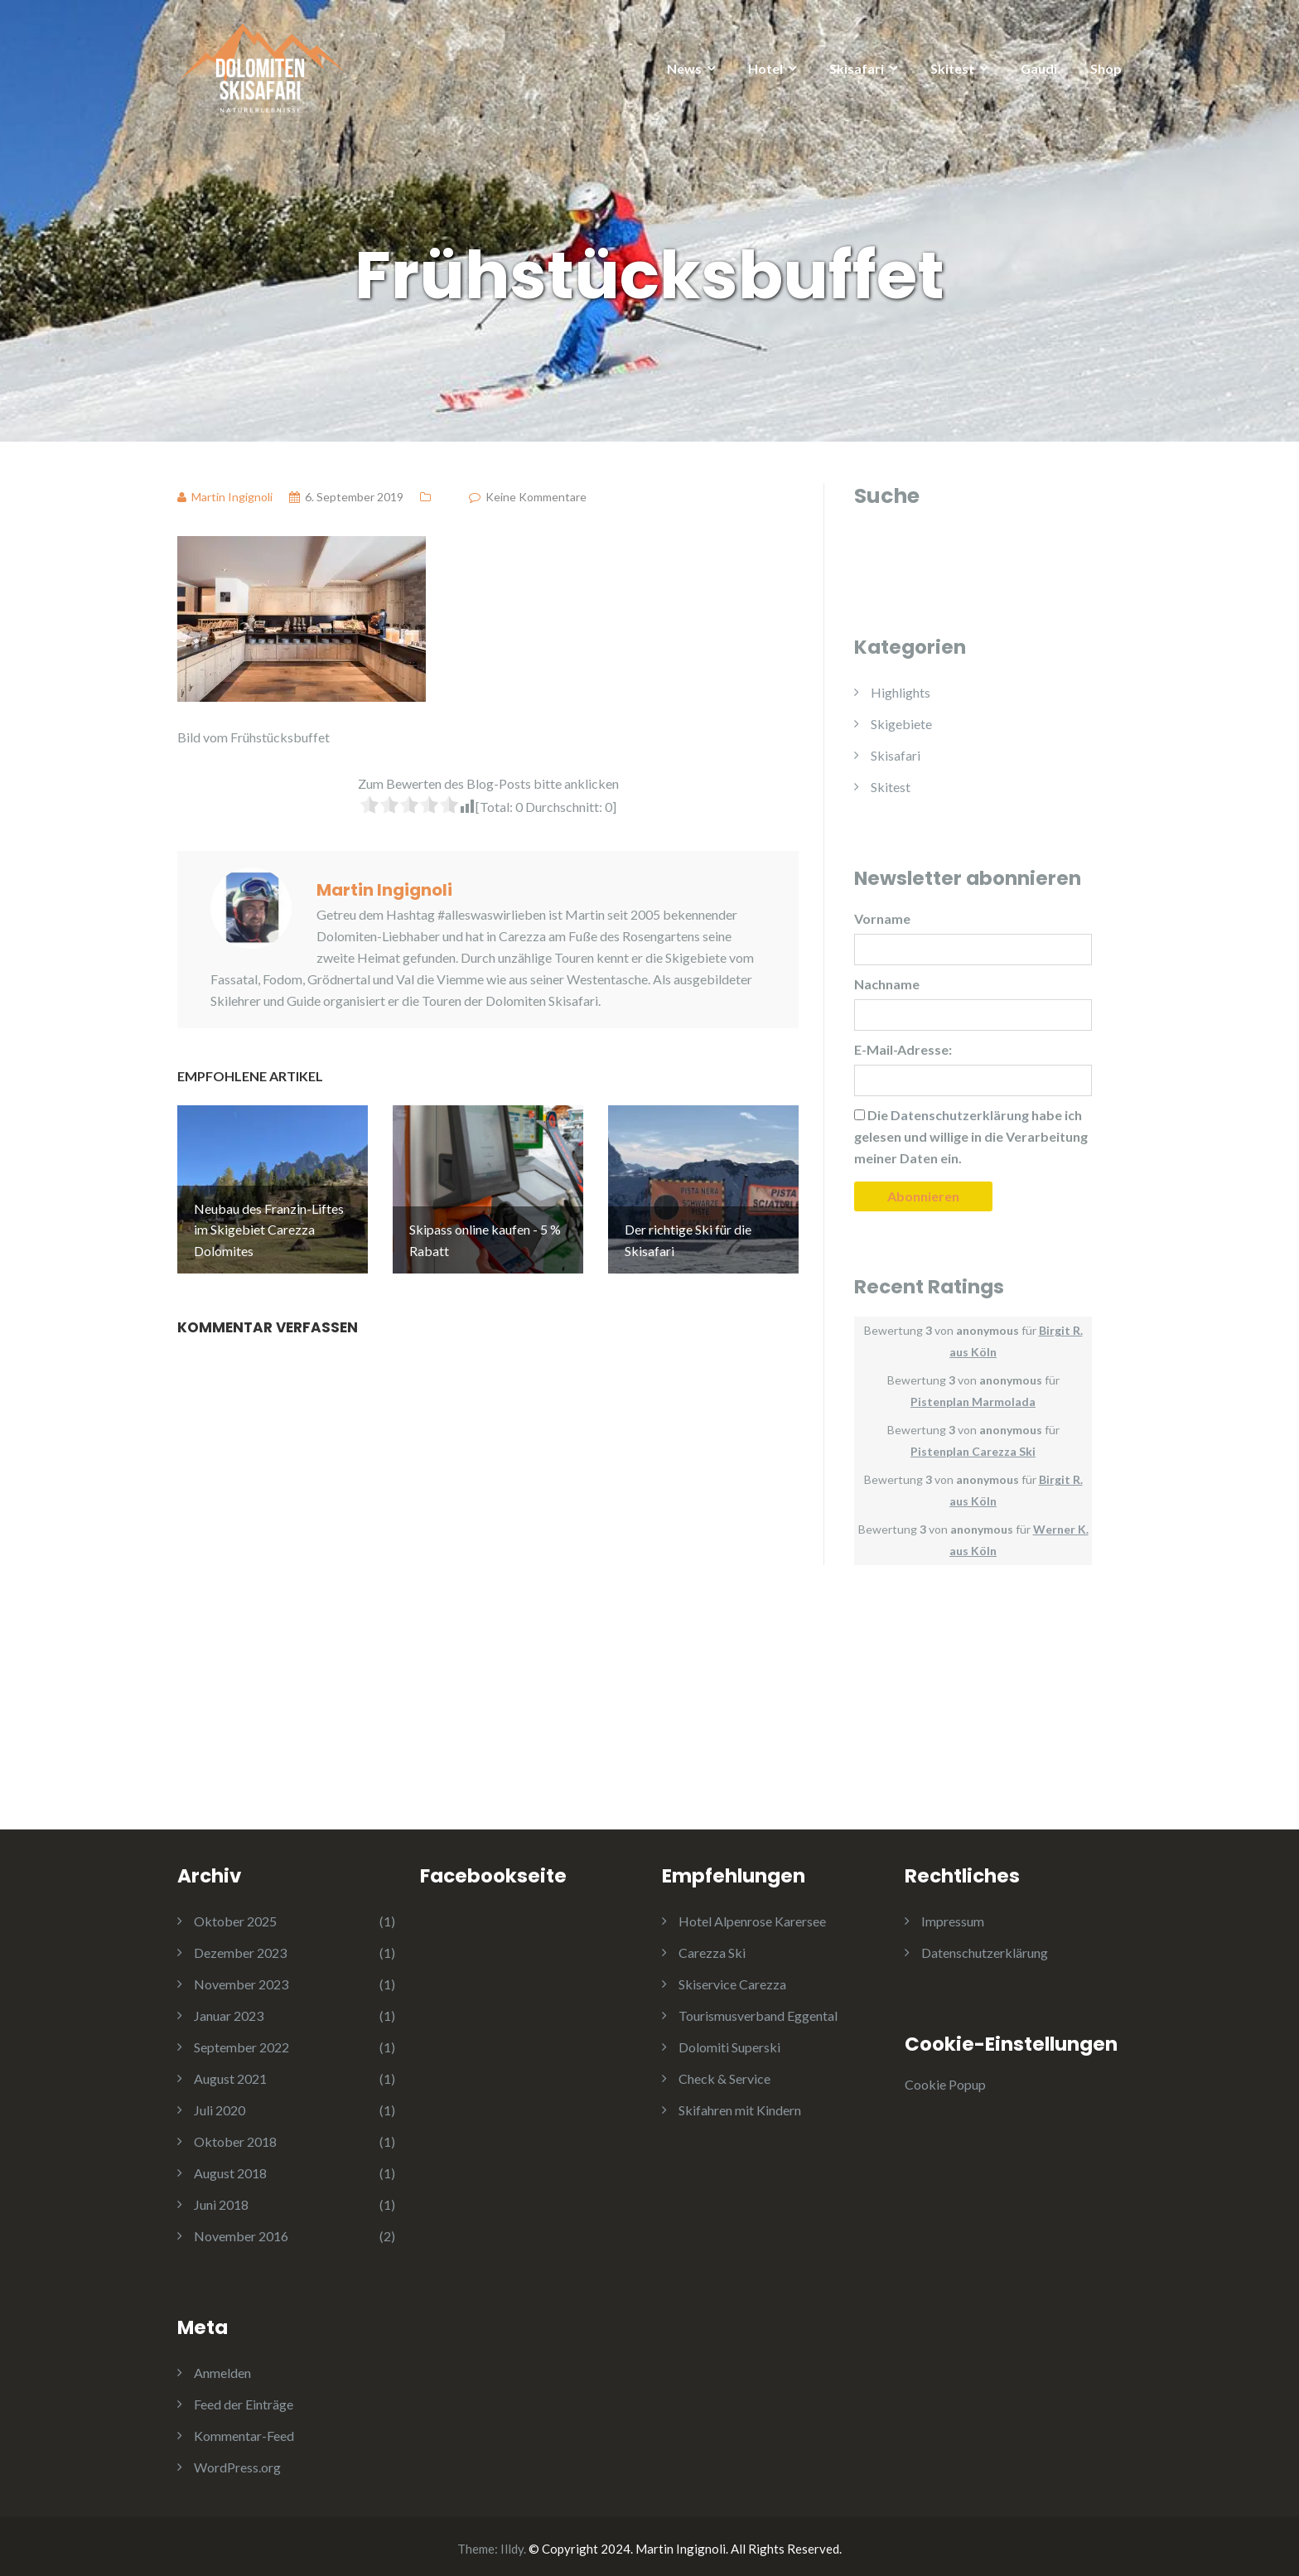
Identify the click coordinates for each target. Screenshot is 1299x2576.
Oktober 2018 (235, 2136)
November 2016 (241, 2231)
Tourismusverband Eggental (758, 2010)
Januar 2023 (228, 2010)
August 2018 (230, 2168)
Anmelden (222, 2367)
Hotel (765, 68)
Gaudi (1039, 68)
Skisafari (856, 68)
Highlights (900, 692)
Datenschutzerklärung (984, 1947)
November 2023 (241, 1979)
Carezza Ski (712, 1947)
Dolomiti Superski (729, 2042)
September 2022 (241, 2042)
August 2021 (230, 2073)
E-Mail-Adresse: (903, 1049)
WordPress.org (237, 2462)
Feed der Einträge (243, 2399)
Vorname (882, 918)
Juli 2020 (219, 2105)
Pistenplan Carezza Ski (973, 1451)
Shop (1106, 68)
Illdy (512, 2543)
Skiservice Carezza (732, 1979)
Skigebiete (901, 724)
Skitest (952, 68)
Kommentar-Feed (244, 2430)
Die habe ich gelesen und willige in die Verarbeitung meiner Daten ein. (971, 1136)
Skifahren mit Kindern (739, 2105)
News (684, 68)
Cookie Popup (945, 2079)
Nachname (887, 984)
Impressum (952, 1916)
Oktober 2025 (235, 1916)
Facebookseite (493, 1871)
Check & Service (724, 2073)
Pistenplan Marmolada (973, 1401)
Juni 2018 (221, 2199)
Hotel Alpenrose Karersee (752, 1916)
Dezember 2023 (240, 1947)
